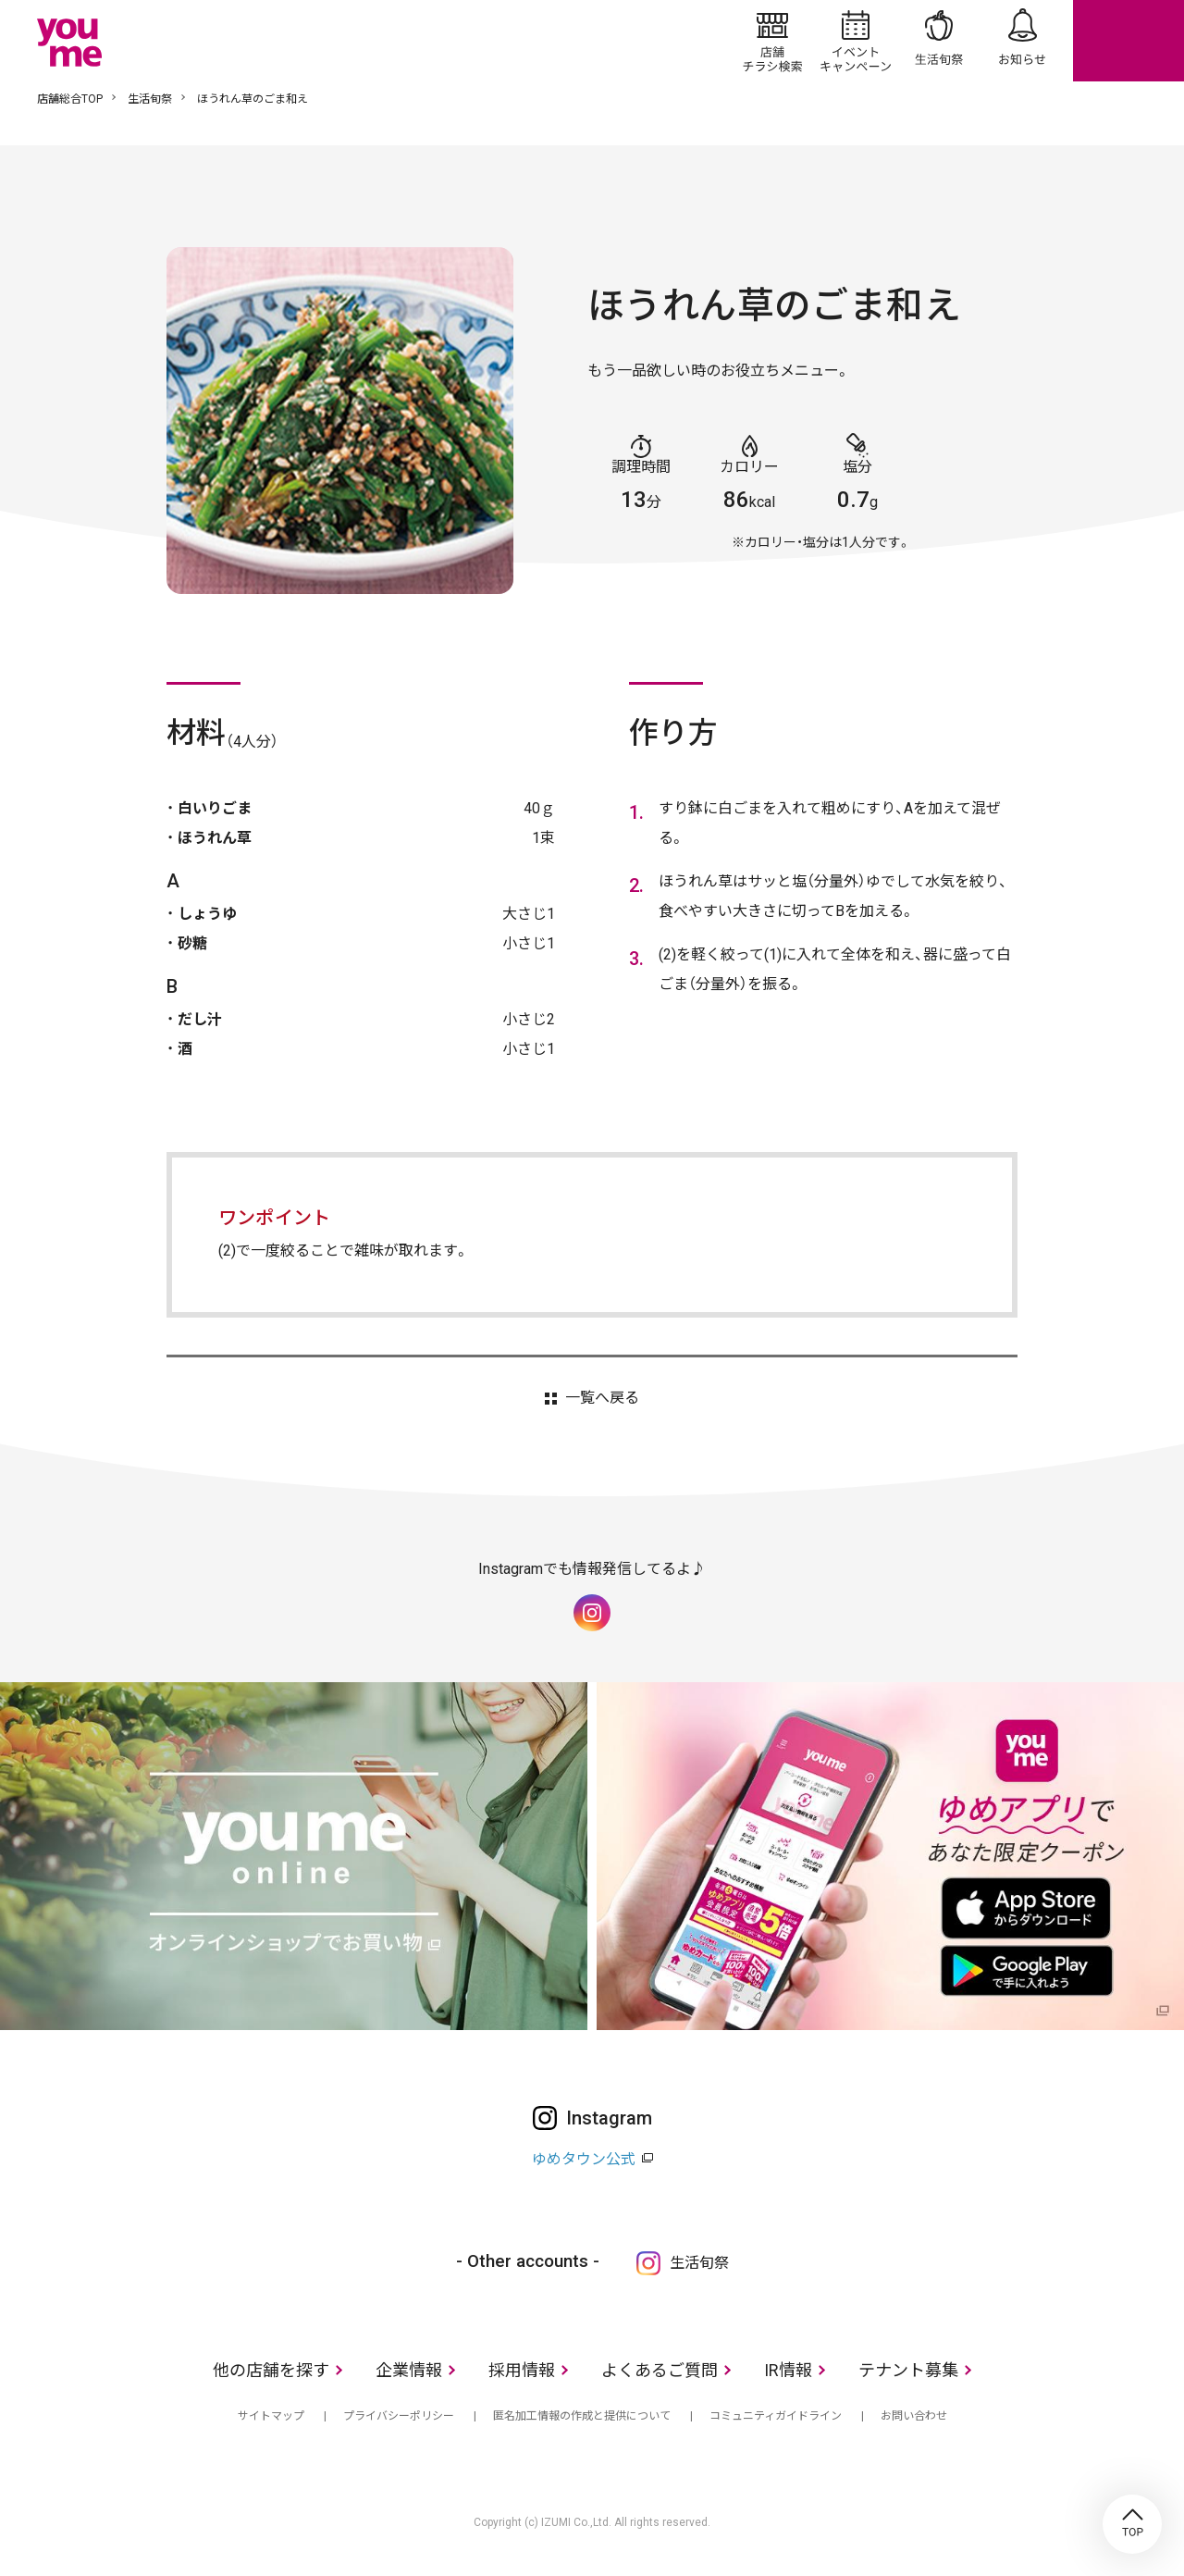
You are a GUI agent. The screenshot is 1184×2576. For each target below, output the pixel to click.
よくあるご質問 (659, 2370)
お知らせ (1022, 40)
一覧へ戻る (602, 1398)
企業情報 (409, 2370)
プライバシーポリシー (398, 2415)
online (1128, 40)
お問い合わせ (914, 2415)
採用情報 (521, 2370)
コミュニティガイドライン (775, 2415)
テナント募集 (908, 2370)
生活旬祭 (938, 40)
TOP (1132, 2524)
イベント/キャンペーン (855, 40)
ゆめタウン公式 (583, 2159)
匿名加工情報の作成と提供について (582, 2415)
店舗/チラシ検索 (772, 40)
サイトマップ (271, 2415)
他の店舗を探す (271, 2370)
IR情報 (788, 2370)
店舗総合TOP (70, 99)
